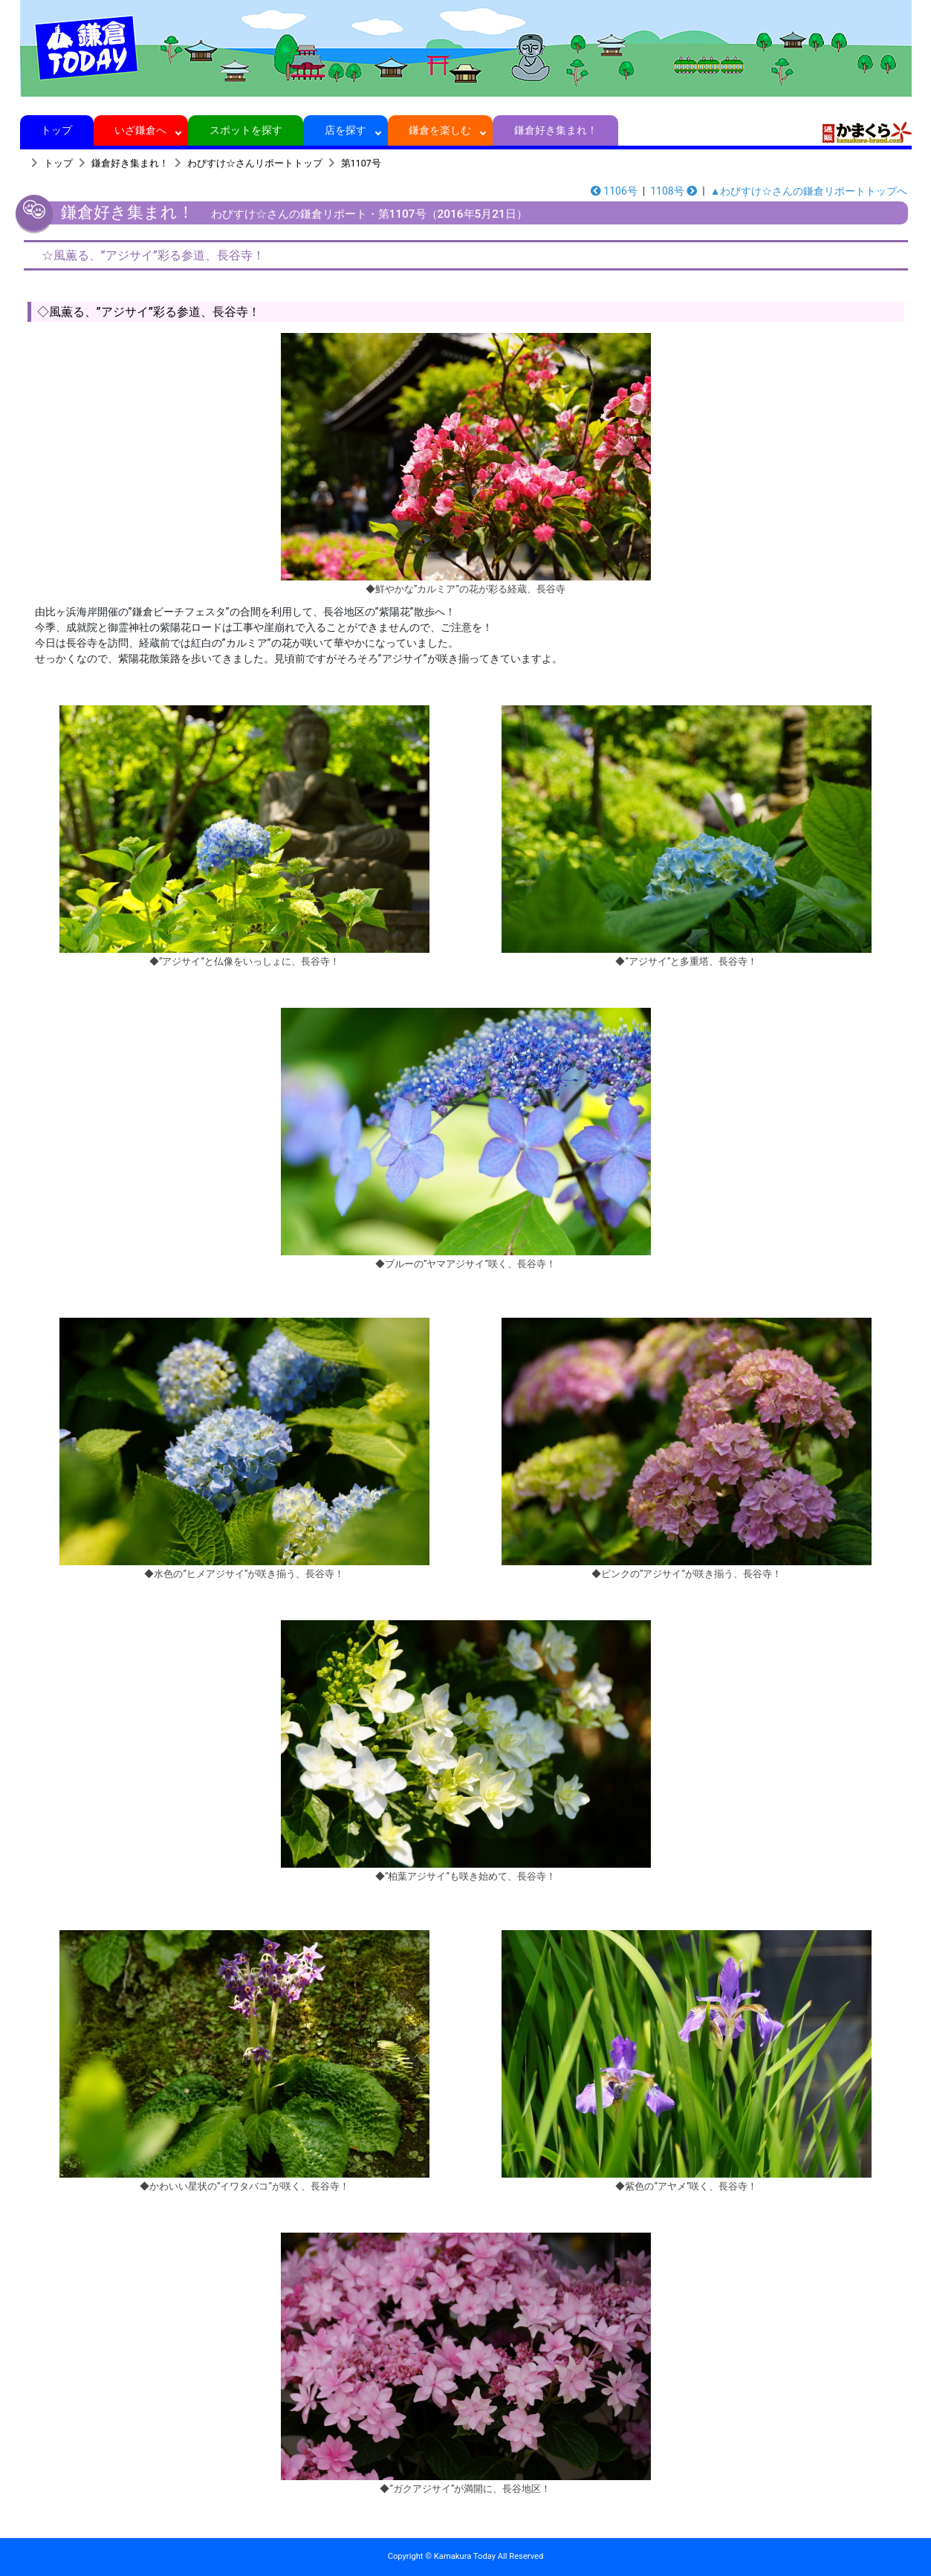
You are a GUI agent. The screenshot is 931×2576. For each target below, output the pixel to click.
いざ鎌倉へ (140, 130)
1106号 (614, 191)
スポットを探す (246, 130)
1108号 (673, 191)
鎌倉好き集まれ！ (555, 130)
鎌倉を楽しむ (440, 130)
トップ (57, 130)
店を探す (345, 130)
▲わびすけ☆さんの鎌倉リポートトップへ (809, 191)
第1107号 (361, 163)
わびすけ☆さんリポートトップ (254, 163)
